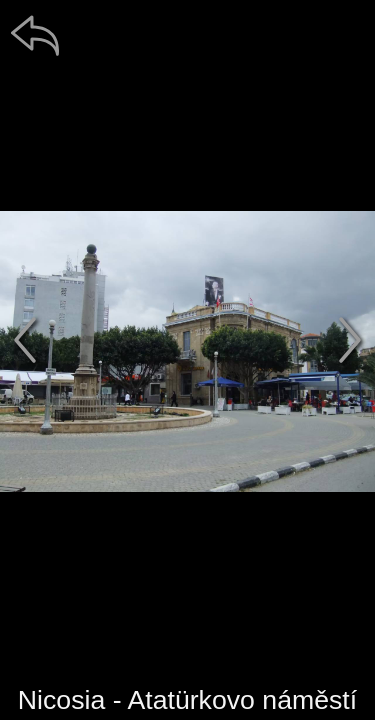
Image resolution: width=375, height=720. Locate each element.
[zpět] (35, 35)
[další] (350, 340)
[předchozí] (25, 340)
